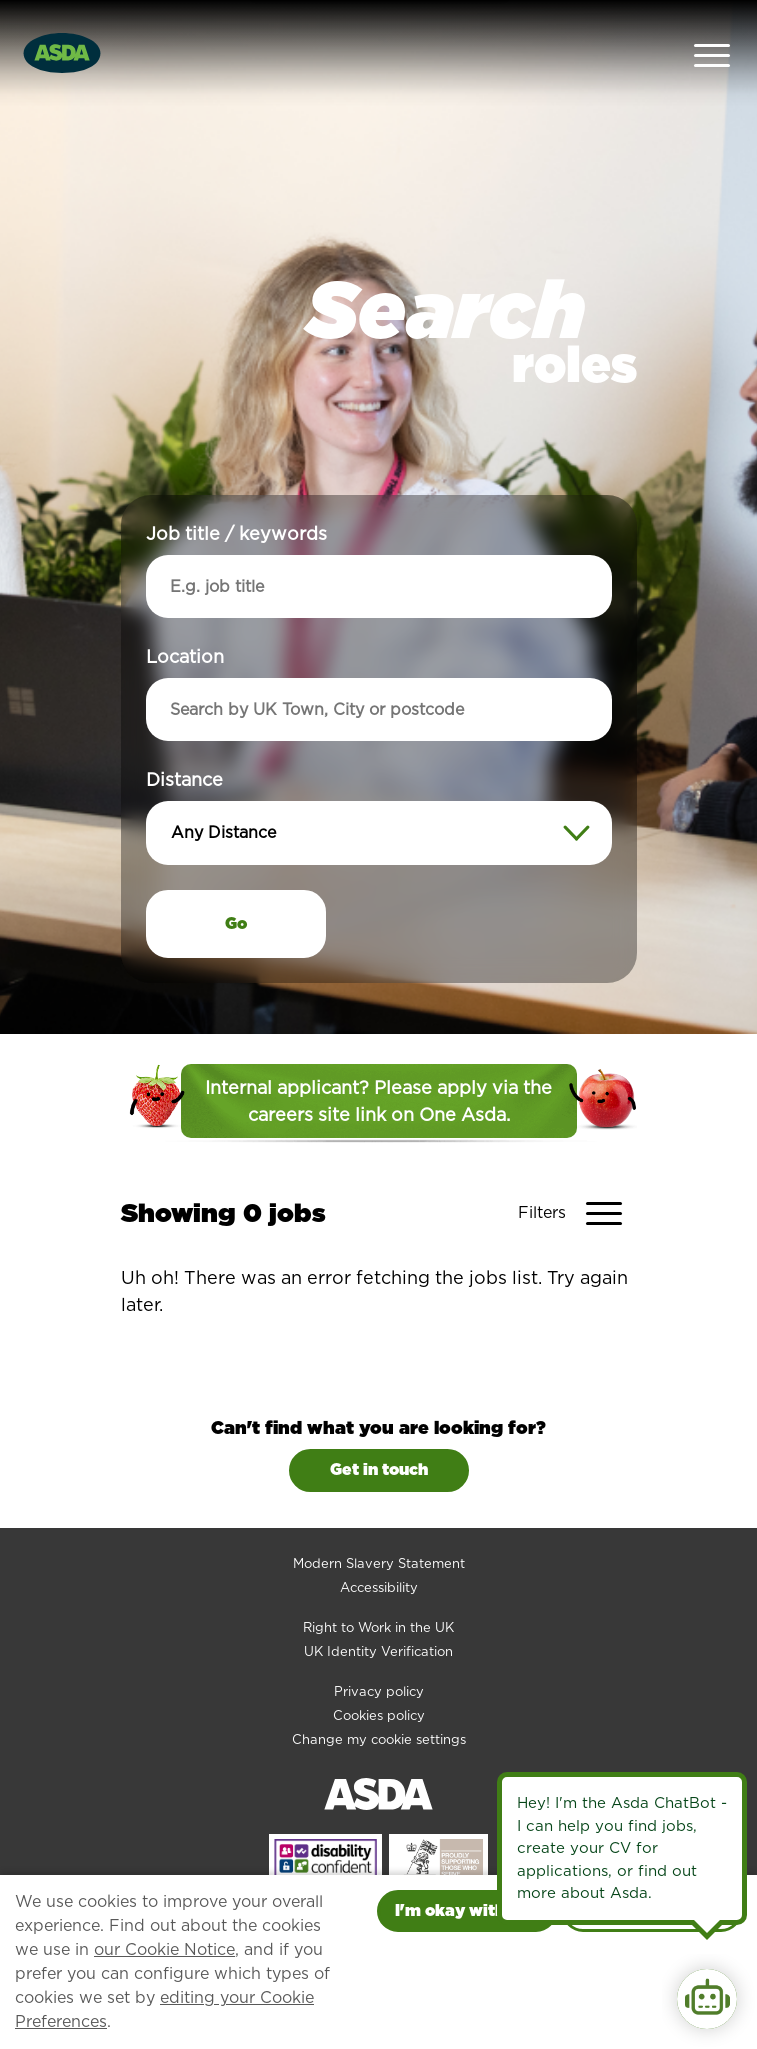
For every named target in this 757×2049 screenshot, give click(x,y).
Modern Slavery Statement (379, 1516)
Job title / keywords (236, 487)
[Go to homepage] (62, 28)
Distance (184, 733)
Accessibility (379, 1540)
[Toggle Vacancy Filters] (577, 1167)
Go (236, 877)
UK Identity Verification (378, 1604)
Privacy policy (379, 1644)
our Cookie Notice (164, 1949)
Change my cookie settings (379, 1692)
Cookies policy (379, 1668)
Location (185, 610)
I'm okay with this (467, 1910)
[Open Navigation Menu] (712, 30)
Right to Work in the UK (378, 1580)
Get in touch (379, 1423)
